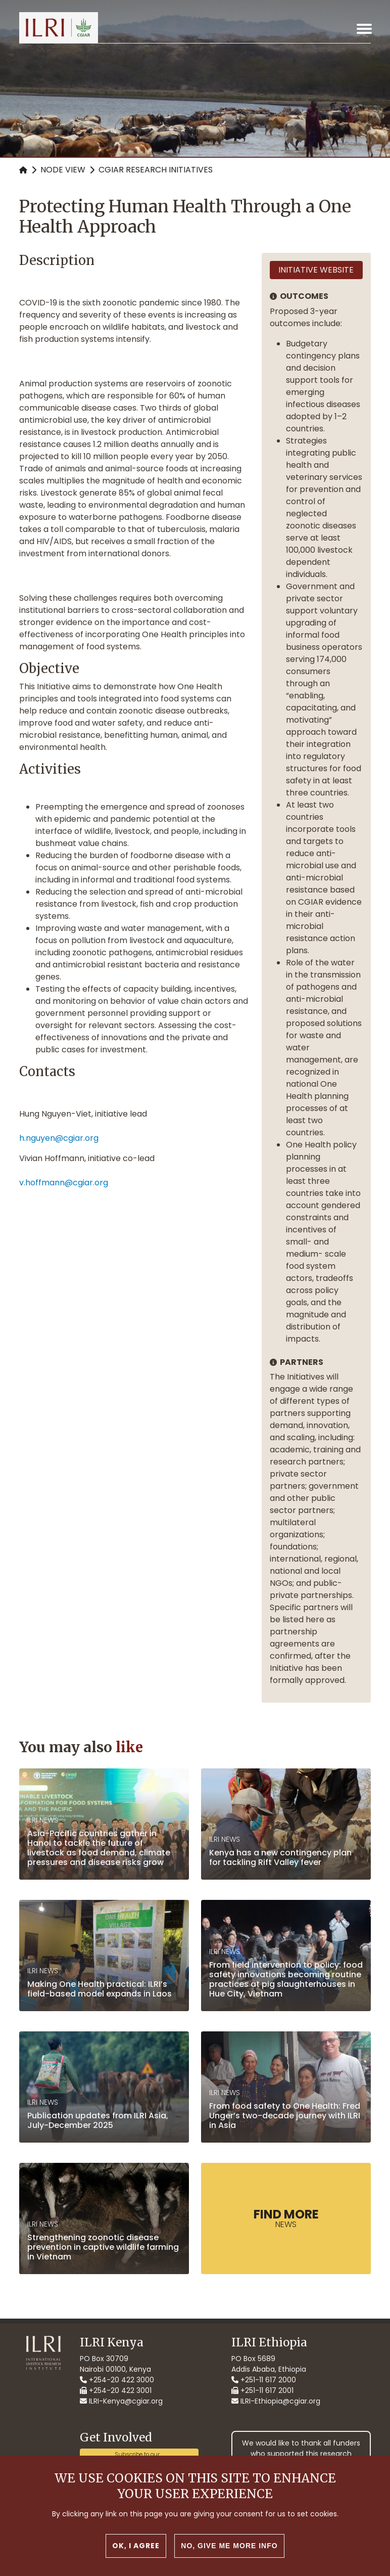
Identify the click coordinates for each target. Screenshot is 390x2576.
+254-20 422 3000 (117, 2380)
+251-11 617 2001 (262, 2390)
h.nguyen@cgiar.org (59, 1138)
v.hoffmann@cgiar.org (63, 1182)
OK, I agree (136, 2546)
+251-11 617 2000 (263, 2380)
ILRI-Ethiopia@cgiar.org (275, 2401)
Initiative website (316, 270)
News (286, 2218)
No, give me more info (229, 2546)
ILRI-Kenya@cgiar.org (121, 2401)
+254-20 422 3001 (116, 2390)
